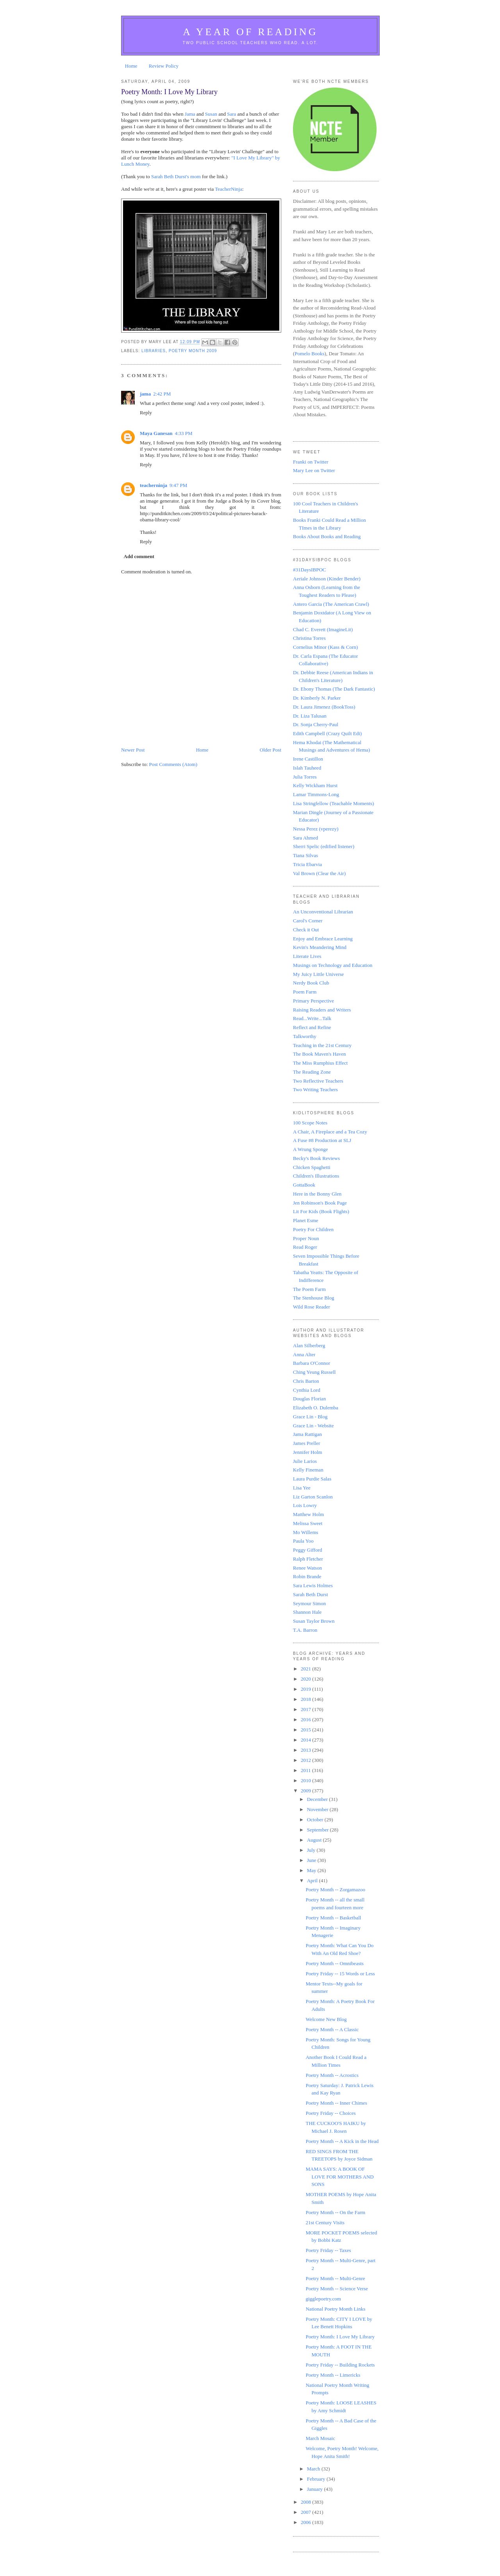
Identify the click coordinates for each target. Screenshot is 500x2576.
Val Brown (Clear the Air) (319, 873)
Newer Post (133, 750)
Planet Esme (305, 1220)
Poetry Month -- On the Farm (335, 2212)
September (318, 1830)
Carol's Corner (308, 921)
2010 (306, 1780)
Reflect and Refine (312, 1027)
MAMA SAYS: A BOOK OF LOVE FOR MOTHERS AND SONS (339, 2176)
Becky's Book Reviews (316, 1158)
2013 (306, 1750)
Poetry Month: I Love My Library (340, 2337)
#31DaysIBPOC (309, 570)
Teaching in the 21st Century (322, 1045)
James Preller (306, 1443)
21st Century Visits (324, 2222)
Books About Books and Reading (327, 536)
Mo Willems (305, 1532)
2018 (306, 1699)
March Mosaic (320, 2438)
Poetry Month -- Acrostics (331, 2075)
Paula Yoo (303, 1541)
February (317, 2479)
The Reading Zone (312, 1072)
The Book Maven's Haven (319, 1054)
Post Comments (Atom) (173, 764)
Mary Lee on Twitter (314, 470)
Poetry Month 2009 (193, 351)
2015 (306, 1730)
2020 (306, 1679)
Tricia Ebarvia (307, 864)
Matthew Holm (308, 1514)
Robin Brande (307, 1576)
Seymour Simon (309, 1603)
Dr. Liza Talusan (310, 716)
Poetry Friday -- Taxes (328, 2250)
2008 (306, 2502)
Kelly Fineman (308, 1470)
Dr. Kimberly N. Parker (317, 698)
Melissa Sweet (307, 1523)
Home (131, 66)
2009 (306, 1791)
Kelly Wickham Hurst (315, 785)
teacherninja (153, 485)
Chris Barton (306, 1381)
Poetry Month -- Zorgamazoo (335, 1889)
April (313, 1880)
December (318, 1799)
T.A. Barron (305, 1630)
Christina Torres (309, 638)
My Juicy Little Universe (318, 974)
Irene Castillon (308, 759)
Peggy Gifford (307, 1550)
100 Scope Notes (310, 1123)
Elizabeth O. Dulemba (315, 1408)
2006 (306, 2522)
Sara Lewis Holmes (313, 1585)
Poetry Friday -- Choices (330, 2113)
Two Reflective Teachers (318, 1081)
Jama (190, 114)
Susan (211, 114)
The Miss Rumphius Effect (320, 1063)
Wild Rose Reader (311, 1307)
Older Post (270, 750)
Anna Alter (304, 1354)
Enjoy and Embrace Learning (323, 939)
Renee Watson (307, 1568)
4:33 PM (183, 433)
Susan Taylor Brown (313, 1621)
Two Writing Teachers (315, 1089)
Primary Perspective (313, 1001)
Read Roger (305, 1247)
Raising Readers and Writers (322, 1010)
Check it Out (306, 930)
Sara (231, 114)
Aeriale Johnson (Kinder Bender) (327, 579)
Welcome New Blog (325, 2019)
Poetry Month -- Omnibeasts (334, 1963)
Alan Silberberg (309, 1345)
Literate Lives (307, 956)
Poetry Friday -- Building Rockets (340, 2365)
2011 (306, 1770)
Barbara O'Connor (311, 1363)
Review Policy (164, 66)
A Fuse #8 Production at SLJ (322, 1140)
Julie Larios (305, 1461)
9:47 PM (178, 485)
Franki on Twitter (311, 462)
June (312, 1860)
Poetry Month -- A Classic (332, 2029)
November (318, 1809)
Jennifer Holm (307, 1452)
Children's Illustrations (316, 1176)
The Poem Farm (309, 1289)
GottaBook (304, 1185)
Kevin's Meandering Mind (319, 947)
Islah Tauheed (307, 768)
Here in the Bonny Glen (317, 1194)
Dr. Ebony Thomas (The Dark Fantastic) (334, 689)
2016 (306, 1719)
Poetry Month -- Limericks (332, 2375)
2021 (306, 1669)
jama (145, 394)
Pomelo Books (309, 353)
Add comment (139, 556)
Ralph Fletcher (308, 1559)
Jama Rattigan (307, 1434)
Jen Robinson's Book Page (320, 1203)
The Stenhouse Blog (313, 1298)
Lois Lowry (305, 1505)
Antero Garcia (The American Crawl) (331, 604)
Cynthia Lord (306, 1390)
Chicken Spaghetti (311, 1167)
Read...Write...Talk (312, 1018)
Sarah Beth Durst (310, 1594)
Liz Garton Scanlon (313, 1497)
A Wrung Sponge (310, 1149)
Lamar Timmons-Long (316, 794)
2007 (306, 2512)
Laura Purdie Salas (312, 1479)
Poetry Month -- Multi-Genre (335, 2278)
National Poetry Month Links (335, 2309)
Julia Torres (305, 777)
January (315, 2489)
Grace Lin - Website (313, 1426)
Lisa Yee (302, 1488)
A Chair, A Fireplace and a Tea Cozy (330, 1132)
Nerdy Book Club (311, 983)
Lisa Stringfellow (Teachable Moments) (333, 803)
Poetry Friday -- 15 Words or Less (340, 1973)
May (312, 1870)
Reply (146, 412)
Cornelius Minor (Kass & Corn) (325, 647)
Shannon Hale (307, 1612)
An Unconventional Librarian (323, 912)
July (312, 1850)
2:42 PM (162, 394)
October (316, 1819)
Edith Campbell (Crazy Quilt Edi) (327, 733)
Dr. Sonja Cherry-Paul (315, 724)
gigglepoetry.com (323, 2299)
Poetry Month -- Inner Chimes (336, 2103)
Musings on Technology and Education (332, 965)
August (315, 1840)
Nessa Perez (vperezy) (315, 829)
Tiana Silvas (305, 855)
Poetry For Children (313, 1229)
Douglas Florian (309, 1399)
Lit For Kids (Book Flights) (321, 1211)
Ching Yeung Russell (314, 1372)
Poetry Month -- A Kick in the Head (342, 2141)
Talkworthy (304, 1036)
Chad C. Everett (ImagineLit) (323, 629)
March (314, 2469)
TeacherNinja (228, 189)
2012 (306, 1760)
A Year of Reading (250, 32)
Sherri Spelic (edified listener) (323, 846)
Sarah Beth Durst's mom (176, 176)
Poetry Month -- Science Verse (336, 2288)
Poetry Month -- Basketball (333, 1918)
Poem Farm (304, 992)
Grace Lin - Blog (310, 1417)
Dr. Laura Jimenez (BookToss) (324, 707)
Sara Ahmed (305, 838)
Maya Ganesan (156, 433)
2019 (306, 1689)
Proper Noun (306, 1238)
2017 (306, 1709)
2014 (306, 1740)
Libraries (153, 351)
